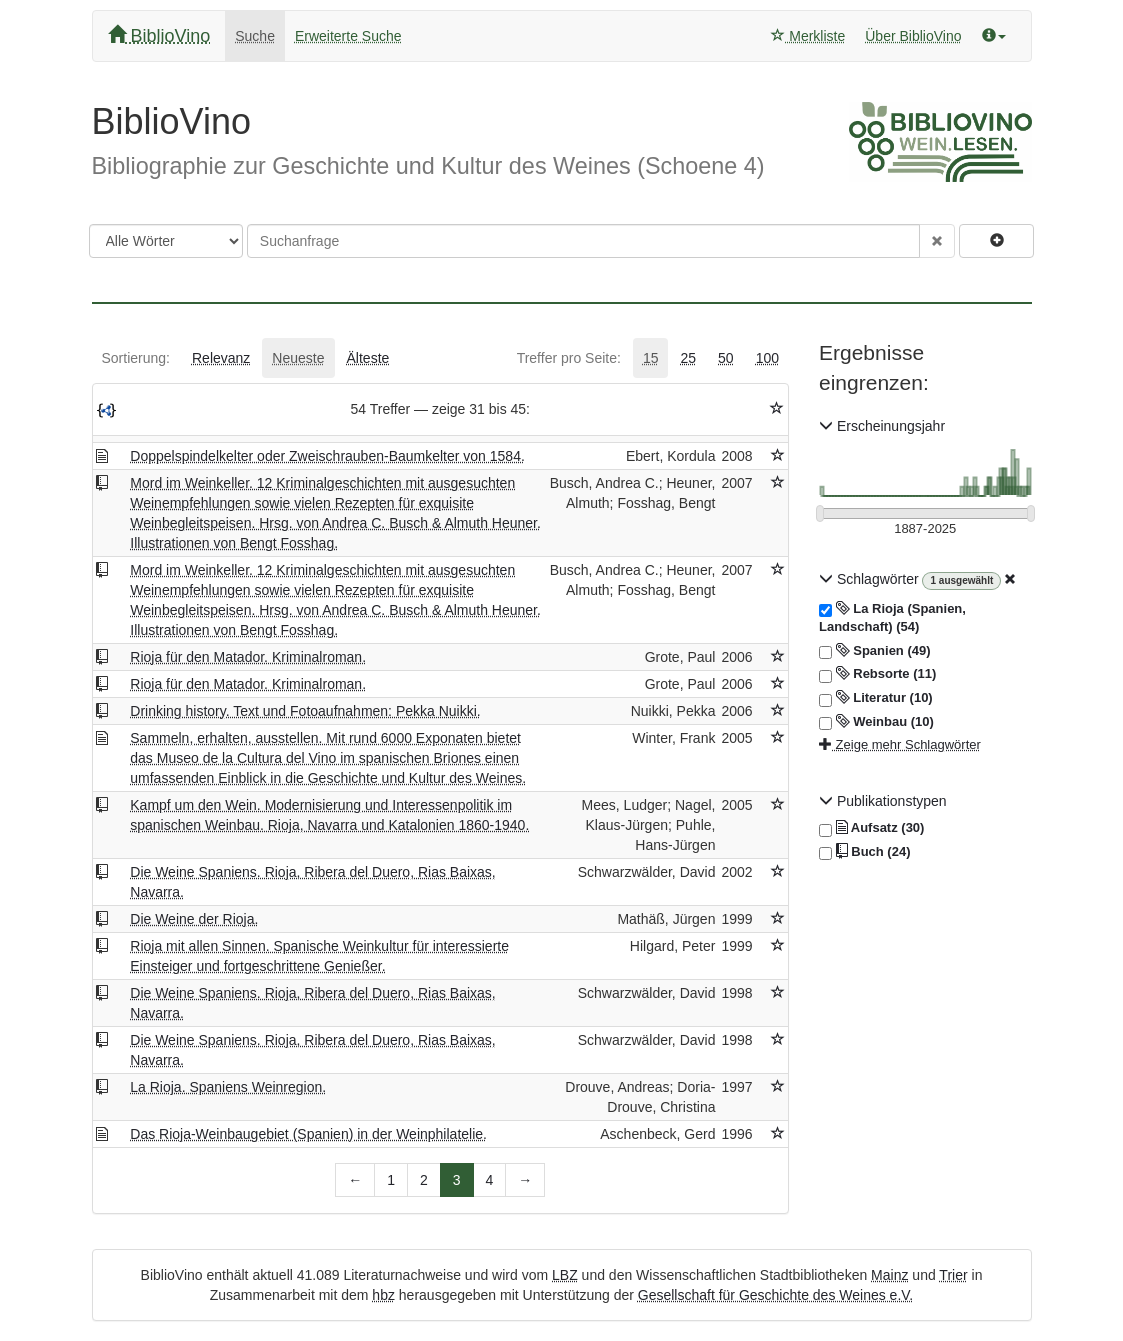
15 (651, 358)
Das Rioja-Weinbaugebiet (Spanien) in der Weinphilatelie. (308, 1134)
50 (726, 358)
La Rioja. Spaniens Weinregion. (228, 1087)
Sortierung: (136, 358)
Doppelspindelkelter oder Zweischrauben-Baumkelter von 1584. (327, 456)
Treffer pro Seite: (569, 358)
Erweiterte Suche (348, 36)
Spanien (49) (875, 651)
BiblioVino (159, 35)
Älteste (368, 358)
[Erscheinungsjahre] (925, 529)
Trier (953, 1275)
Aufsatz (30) (871, 828)
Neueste (298, 358)
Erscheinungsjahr (882, 426)
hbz (383, 1295)
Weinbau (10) (876, 722)
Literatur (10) (876, 698)
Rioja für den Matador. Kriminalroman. (248, 657)
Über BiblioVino (913, 36)
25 (688, 358)
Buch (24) (864, 852)
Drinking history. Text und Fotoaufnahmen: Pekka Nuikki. (305, 711)
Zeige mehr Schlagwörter (900, 744)
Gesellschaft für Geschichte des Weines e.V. (775, 1295)
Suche (255, 36)
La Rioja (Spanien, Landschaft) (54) (892, 617)
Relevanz (221, 358)
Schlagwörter (870, 579)
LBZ (565, 1275)
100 (767, 358)
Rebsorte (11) (877, 674)
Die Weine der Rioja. (194, 919)
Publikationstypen (883, 801)
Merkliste (808, 36)
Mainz (889, 1275)
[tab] (136, 358)
